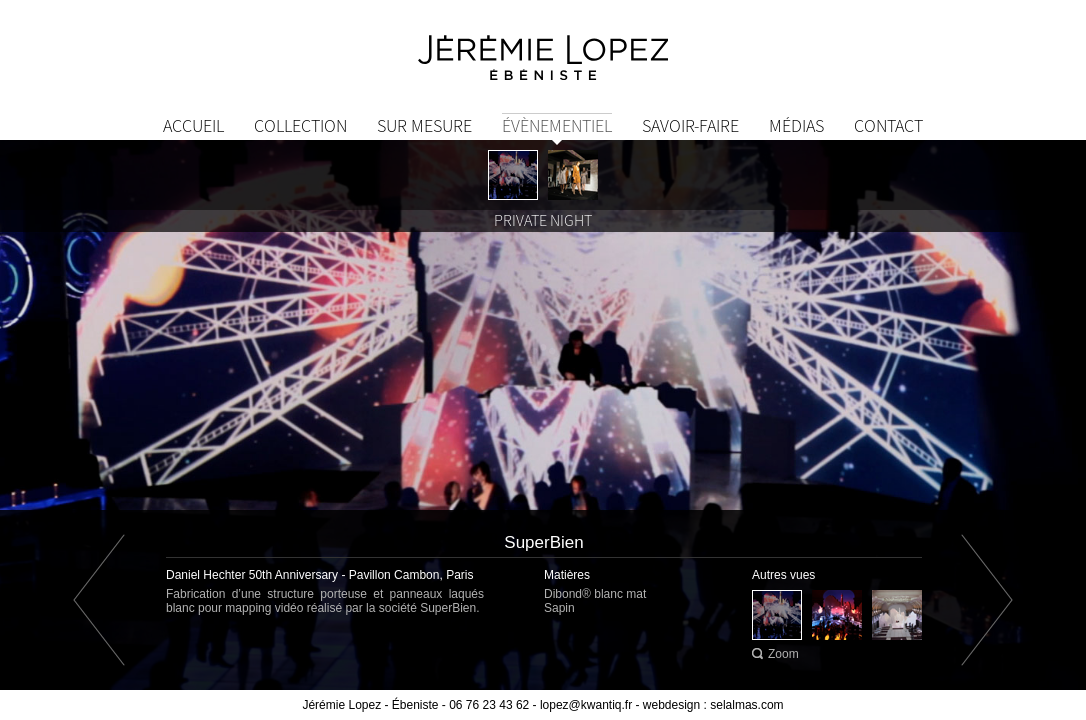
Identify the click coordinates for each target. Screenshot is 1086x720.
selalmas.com (746, 705)
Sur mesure (424, 125)
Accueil (193, 125)
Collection (300, 125)
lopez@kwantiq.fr (586, 705)
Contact (888, 125)
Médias (796, 125)
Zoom (783, 654)
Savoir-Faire (690, 125)
